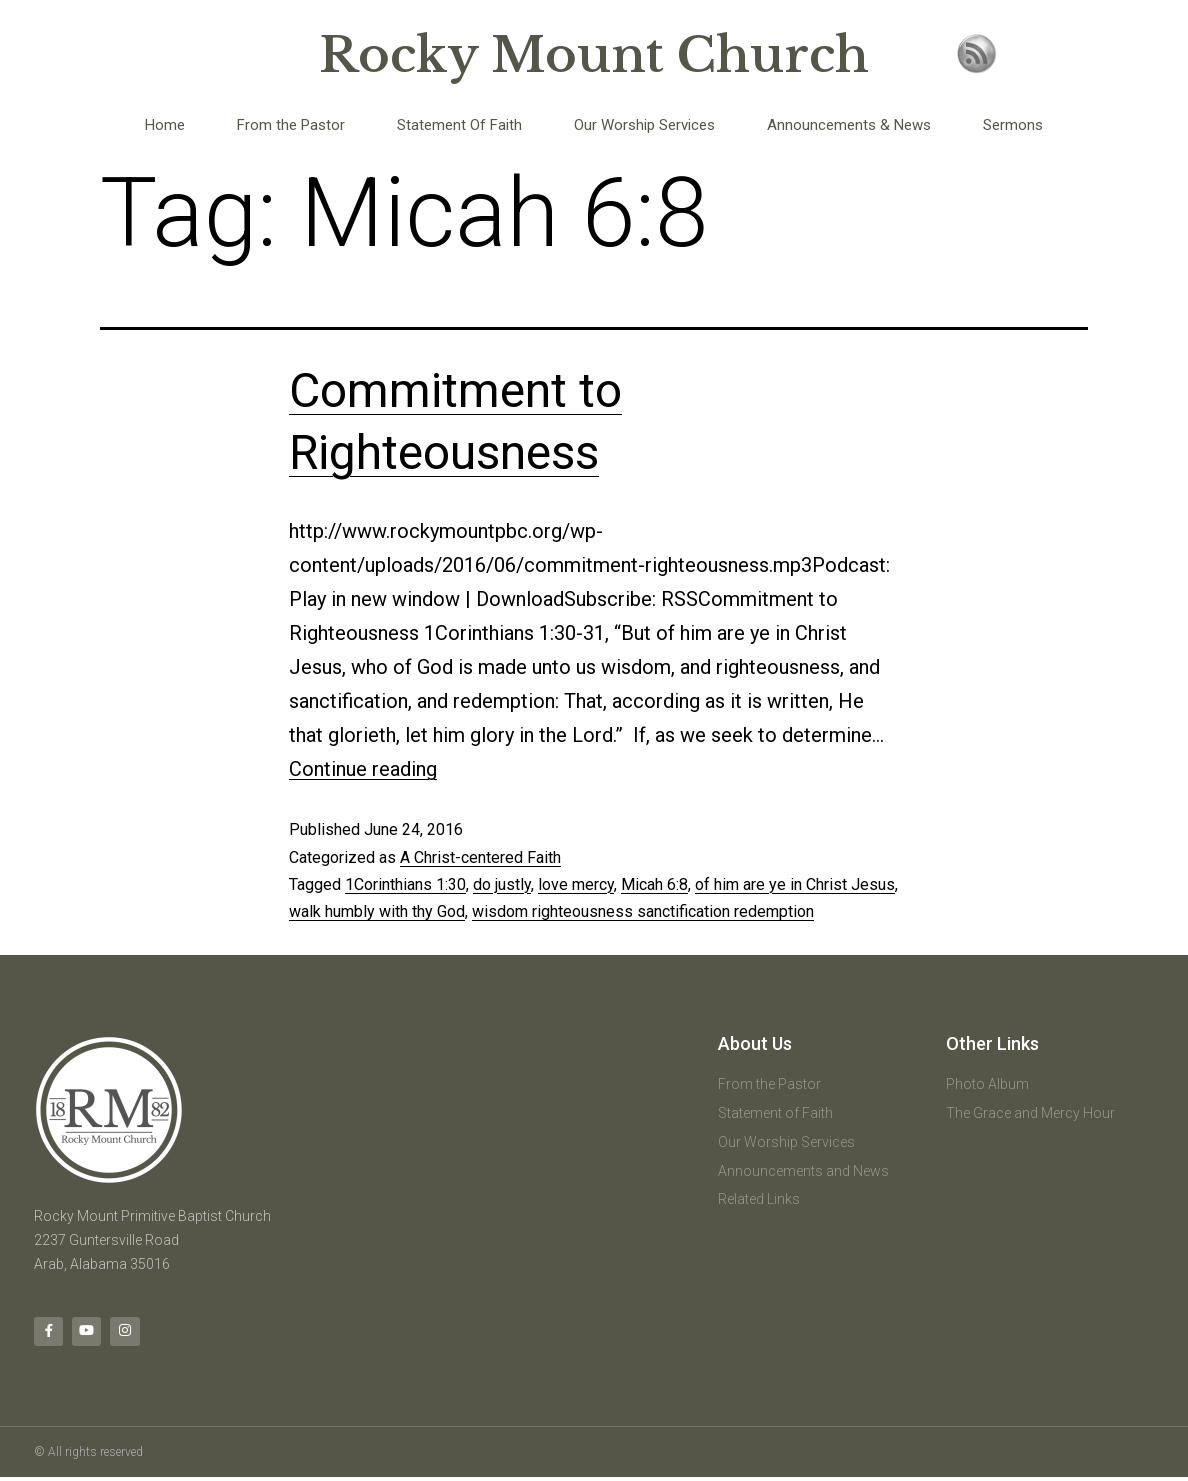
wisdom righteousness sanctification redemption (643, 911)
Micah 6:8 (654, 884)
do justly (502, 884)
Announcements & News (849, 125)
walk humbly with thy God (377, 911)
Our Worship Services (644, 125)
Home (165, 125)
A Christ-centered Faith (480, 857)
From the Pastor (291, 125)
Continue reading (363, 769)
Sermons (1013, 125)
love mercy (576, 884)
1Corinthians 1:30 (405, 884)
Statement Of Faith (459, 125)
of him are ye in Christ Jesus (795, 884)
